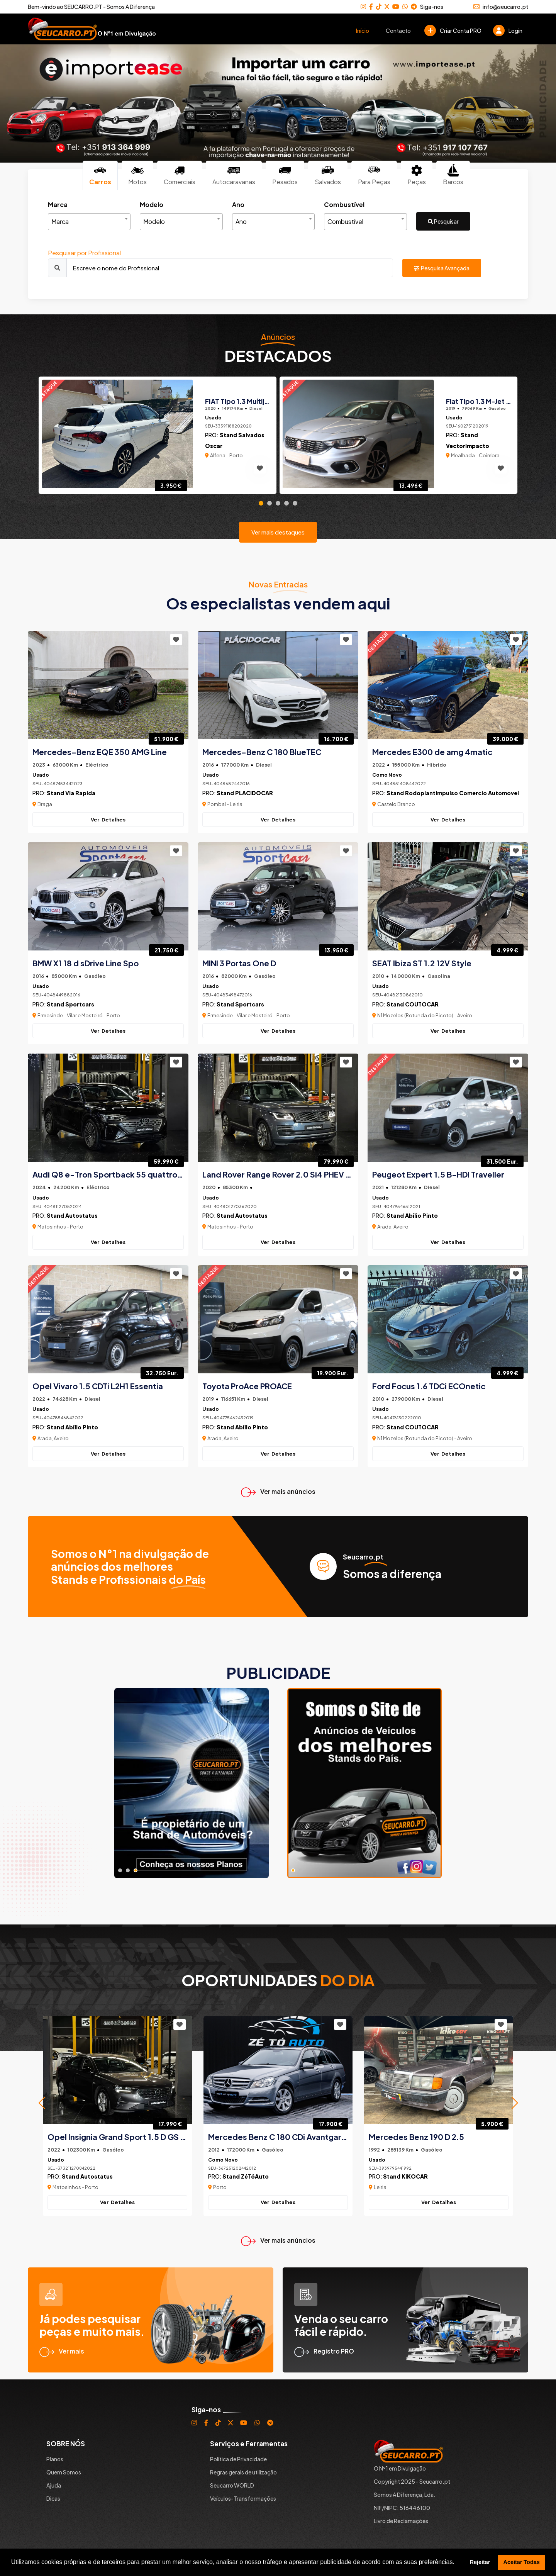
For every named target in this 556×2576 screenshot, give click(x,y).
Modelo (151, 204)
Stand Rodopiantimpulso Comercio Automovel (452, 792)
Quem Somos (63, 2472)
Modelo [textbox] (154, 221)
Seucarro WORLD (232, 2485)
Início (362, 30)
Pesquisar (443, 221)
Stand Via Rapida (71, 792)
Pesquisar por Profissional (84, 253)
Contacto (398, 30)
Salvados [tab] (328, 175)
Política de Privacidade (238, 2459)
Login (507, 30)
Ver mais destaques (278, 532)
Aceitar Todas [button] (521, 2562)
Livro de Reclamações (401, 2520)
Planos (54, 2459)
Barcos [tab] (453, 175)
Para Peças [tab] (374, 175)
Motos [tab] (137, 175)
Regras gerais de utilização (243, 2472)
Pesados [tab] (285, 175)
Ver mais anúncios (278, 1491)
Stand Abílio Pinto (412, 1215)
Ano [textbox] (241, 221)
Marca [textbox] (60, 221)
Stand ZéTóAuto (245, 2176)
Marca (58, 204)
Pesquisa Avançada (442, 268)
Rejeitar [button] (480, 2562)
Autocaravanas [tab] (233, 175)
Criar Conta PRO (452, 30)
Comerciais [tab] (179, 175)
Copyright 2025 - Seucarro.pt (412, 2481)
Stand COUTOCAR (412, 1004)
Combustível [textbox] (345, 221)
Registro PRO (324, 2351)
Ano (238, 204)
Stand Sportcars (70, 1004)
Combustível (344, 204)
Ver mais (61, 2351)
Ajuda (53, 2485)
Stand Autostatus (72, 1215)
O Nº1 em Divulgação (400, 2468)
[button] (41, 2102)
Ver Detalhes (108, 819)
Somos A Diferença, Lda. (405, 2494)
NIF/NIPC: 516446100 (402, 2507)
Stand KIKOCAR (405, 2176)
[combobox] (89, 221)
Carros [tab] (100, 175)
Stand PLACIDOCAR (245, 792)
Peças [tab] (416, 175)
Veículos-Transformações (243, 2498)
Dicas (53, 2498)
